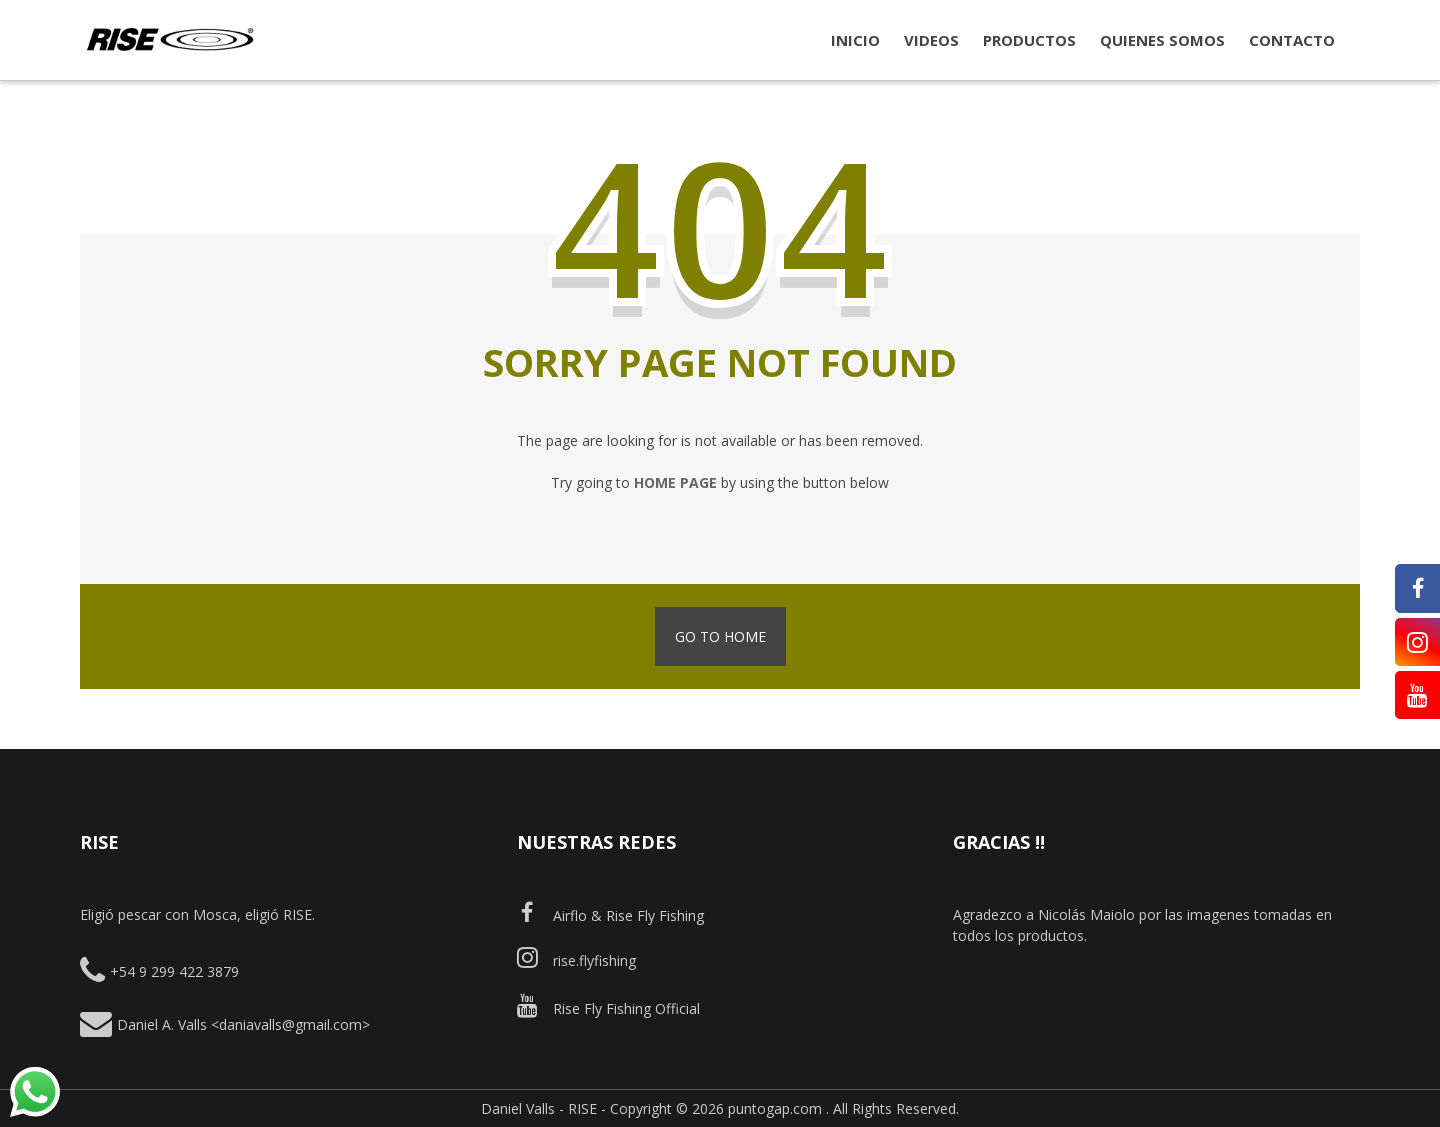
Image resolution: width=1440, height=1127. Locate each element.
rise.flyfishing (576, 960)
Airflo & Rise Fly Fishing (610, 915)
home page (675, 482)
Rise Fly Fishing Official (608, 1008)
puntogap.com (775, 1108)
